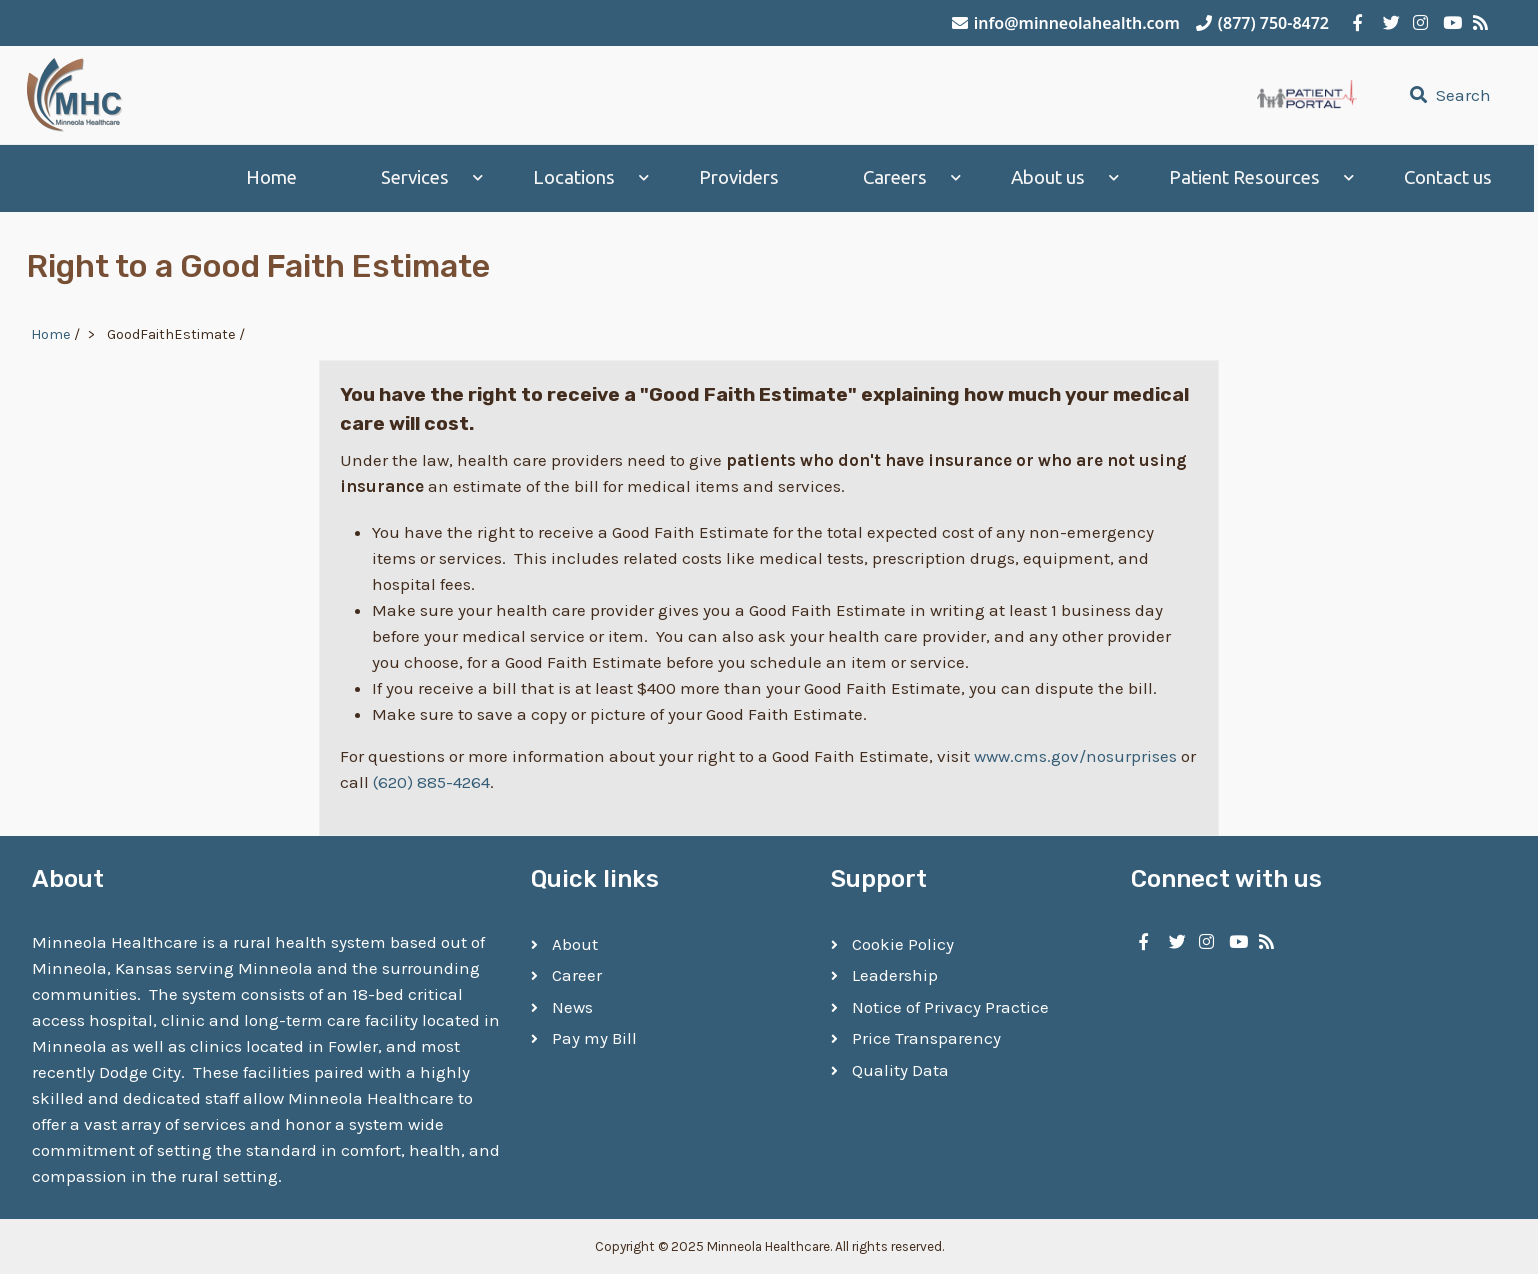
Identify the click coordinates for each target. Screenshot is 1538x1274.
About (575, 943)
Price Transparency (926, 1038)
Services (419, 177)
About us (1052, 177)
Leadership (895, 975)
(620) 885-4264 (431, 781)
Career (577, 975)
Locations (578, 177)
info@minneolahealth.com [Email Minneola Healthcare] (1066, 23)
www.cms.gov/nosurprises (1075, 755)
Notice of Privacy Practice (950, 1006)
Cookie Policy (903, 943)
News (572, 1006)
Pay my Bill (594, 1038)
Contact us (1452, 177)
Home (275, 177)
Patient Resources (1248, 177)
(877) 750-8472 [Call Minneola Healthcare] (1262, 23)
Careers (899, 177)
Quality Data (900, 1070)
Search (1448, 95)
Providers (743, 177)
